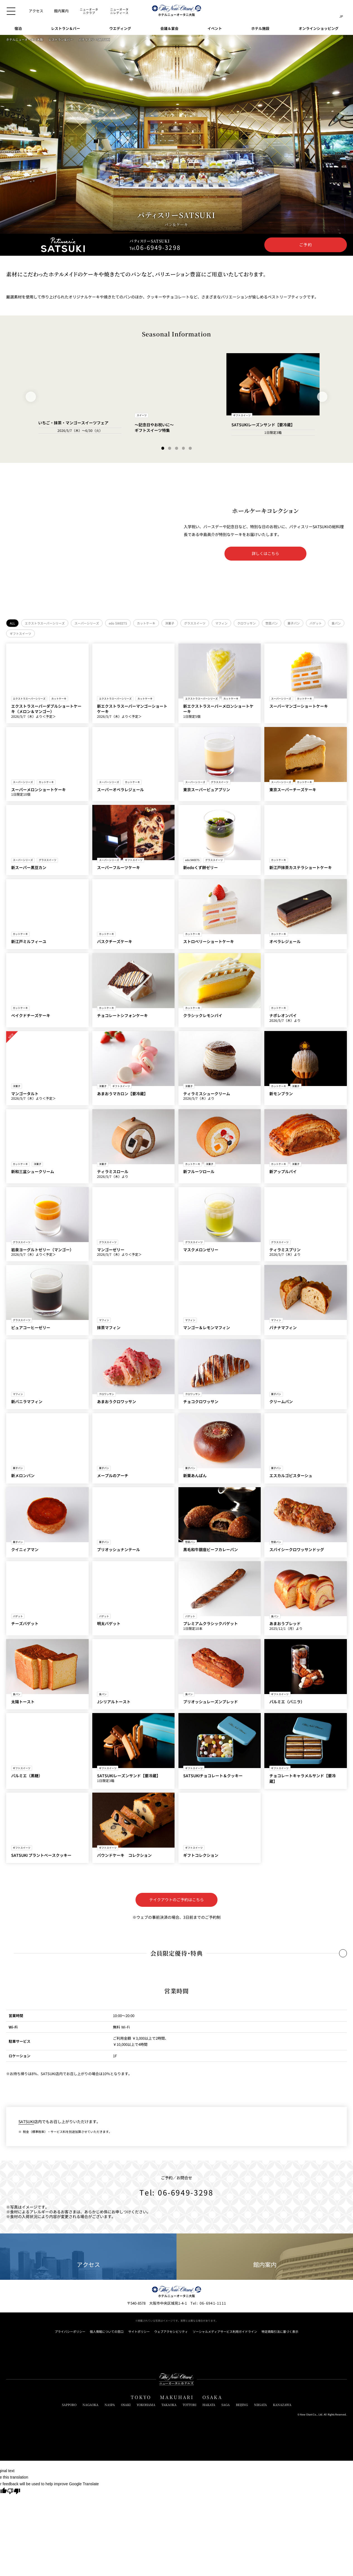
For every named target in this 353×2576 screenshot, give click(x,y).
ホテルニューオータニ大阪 (24, 39)
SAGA (225, 2405)
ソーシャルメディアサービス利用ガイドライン (225, 2331)
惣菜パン (271, 623)
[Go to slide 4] (183, 448)
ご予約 (305, 244)
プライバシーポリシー (70, 2331)
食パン (336, 623)
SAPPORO (69, 2405)
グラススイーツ (194, 623)
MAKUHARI (177, 2397)
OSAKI (125, 2405)
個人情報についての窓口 (107, 2331)
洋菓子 (169, 623)
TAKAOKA (168, 2405)
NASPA (110, 2405)
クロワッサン (246, 623)
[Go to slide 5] (190, 448)
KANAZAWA (282, 2405)
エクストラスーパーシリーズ (45, 623)
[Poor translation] (13, 2491)
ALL (12, 623)
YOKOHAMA (146, 2405)
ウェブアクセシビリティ (171, 2331)
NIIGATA (260, 2405)
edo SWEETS (118, 623)
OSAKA (212, 2397)
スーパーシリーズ (86, 623)
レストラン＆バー (61, 39)
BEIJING (242, 2405)
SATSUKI (26, 2121)
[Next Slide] (322, 397)
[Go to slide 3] (176, 448)
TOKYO (141, 2397)
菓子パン (293, 623)
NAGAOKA (90, 2405)
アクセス (88, 2256)
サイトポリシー (139, 2331)
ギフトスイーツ (20, 633)
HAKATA (208, 2405)
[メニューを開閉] (11, 11)
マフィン (221, 623)
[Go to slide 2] (169, 448)
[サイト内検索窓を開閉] (330, 11)
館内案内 (265, 2256)
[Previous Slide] (31, 397)
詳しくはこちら (265, 553)
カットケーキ (146, 623)
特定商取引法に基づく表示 (280, 2331)
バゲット (316, 623)
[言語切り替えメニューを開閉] (341, 11)
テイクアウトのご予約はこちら (176, 1899)
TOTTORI (189, 2405)
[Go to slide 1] (163, 448)
